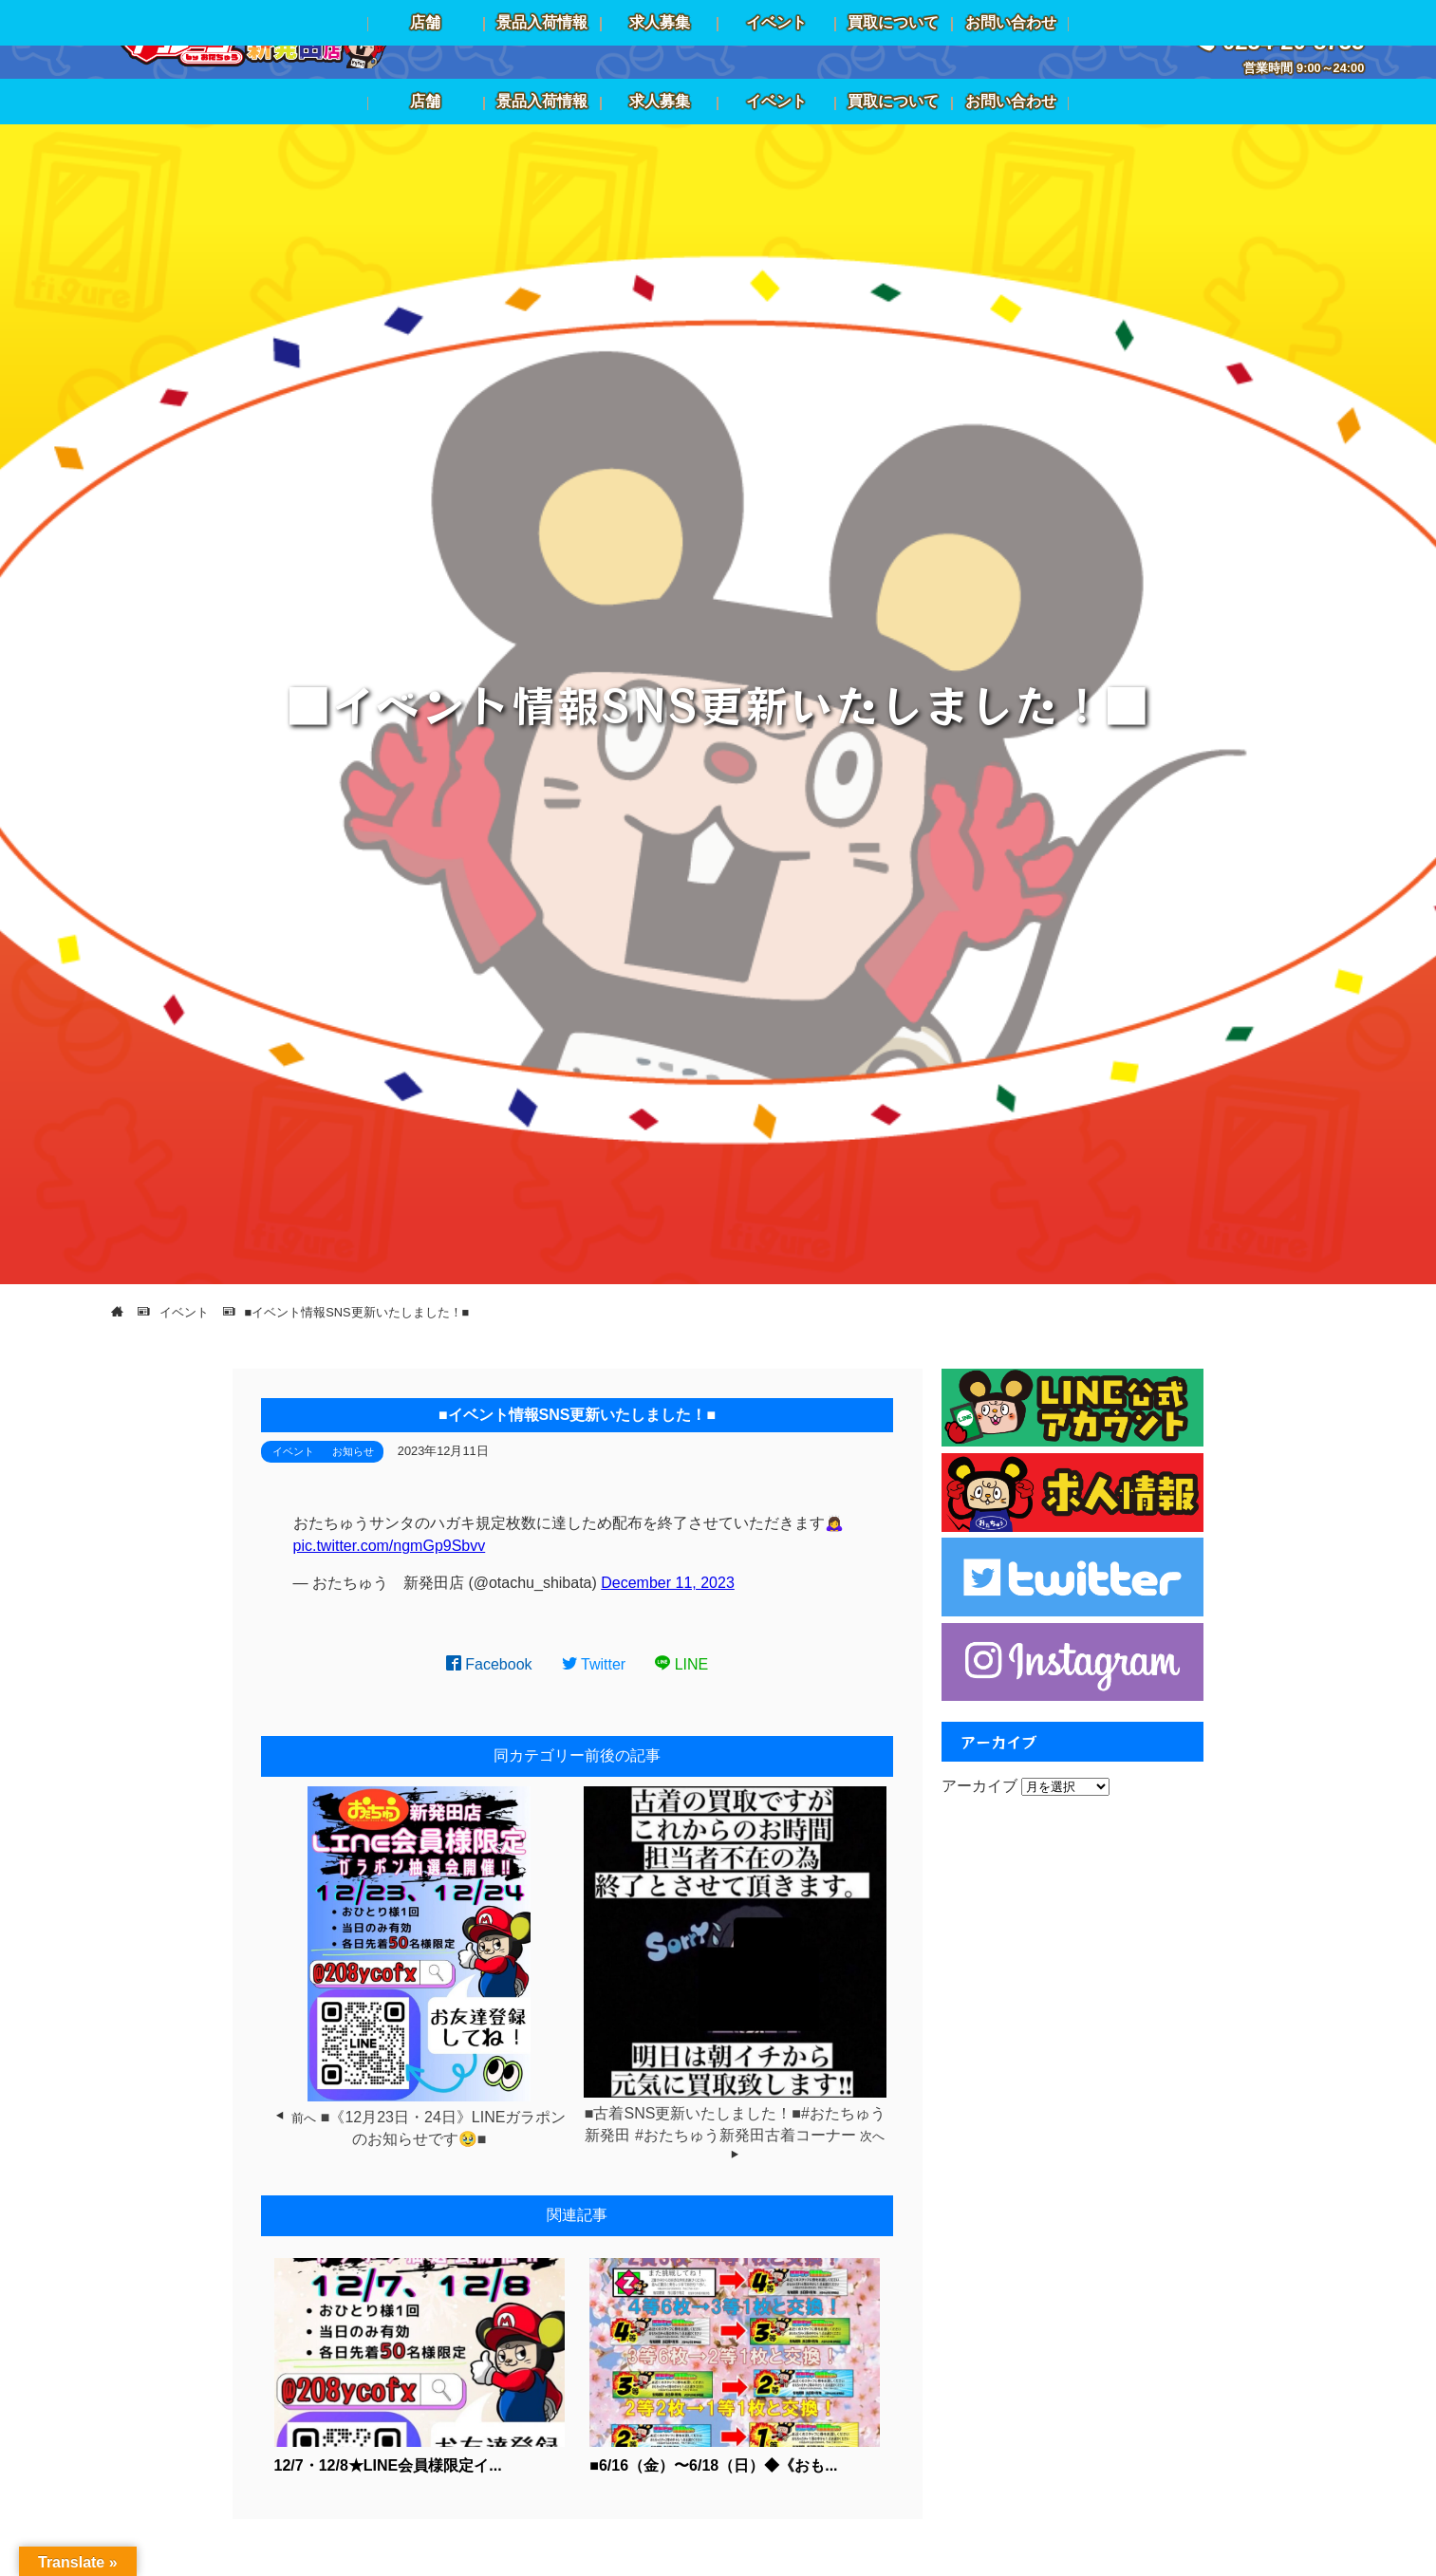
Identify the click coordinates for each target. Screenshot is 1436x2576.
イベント (293, 1451)
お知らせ (353, 1451)
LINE (681, 1664)
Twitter (594, 1664)
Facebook (489, 1664)
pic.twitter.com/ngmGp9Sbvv (389, 1546)
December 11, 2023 (668, 1583)
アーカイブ (979, 1786)
